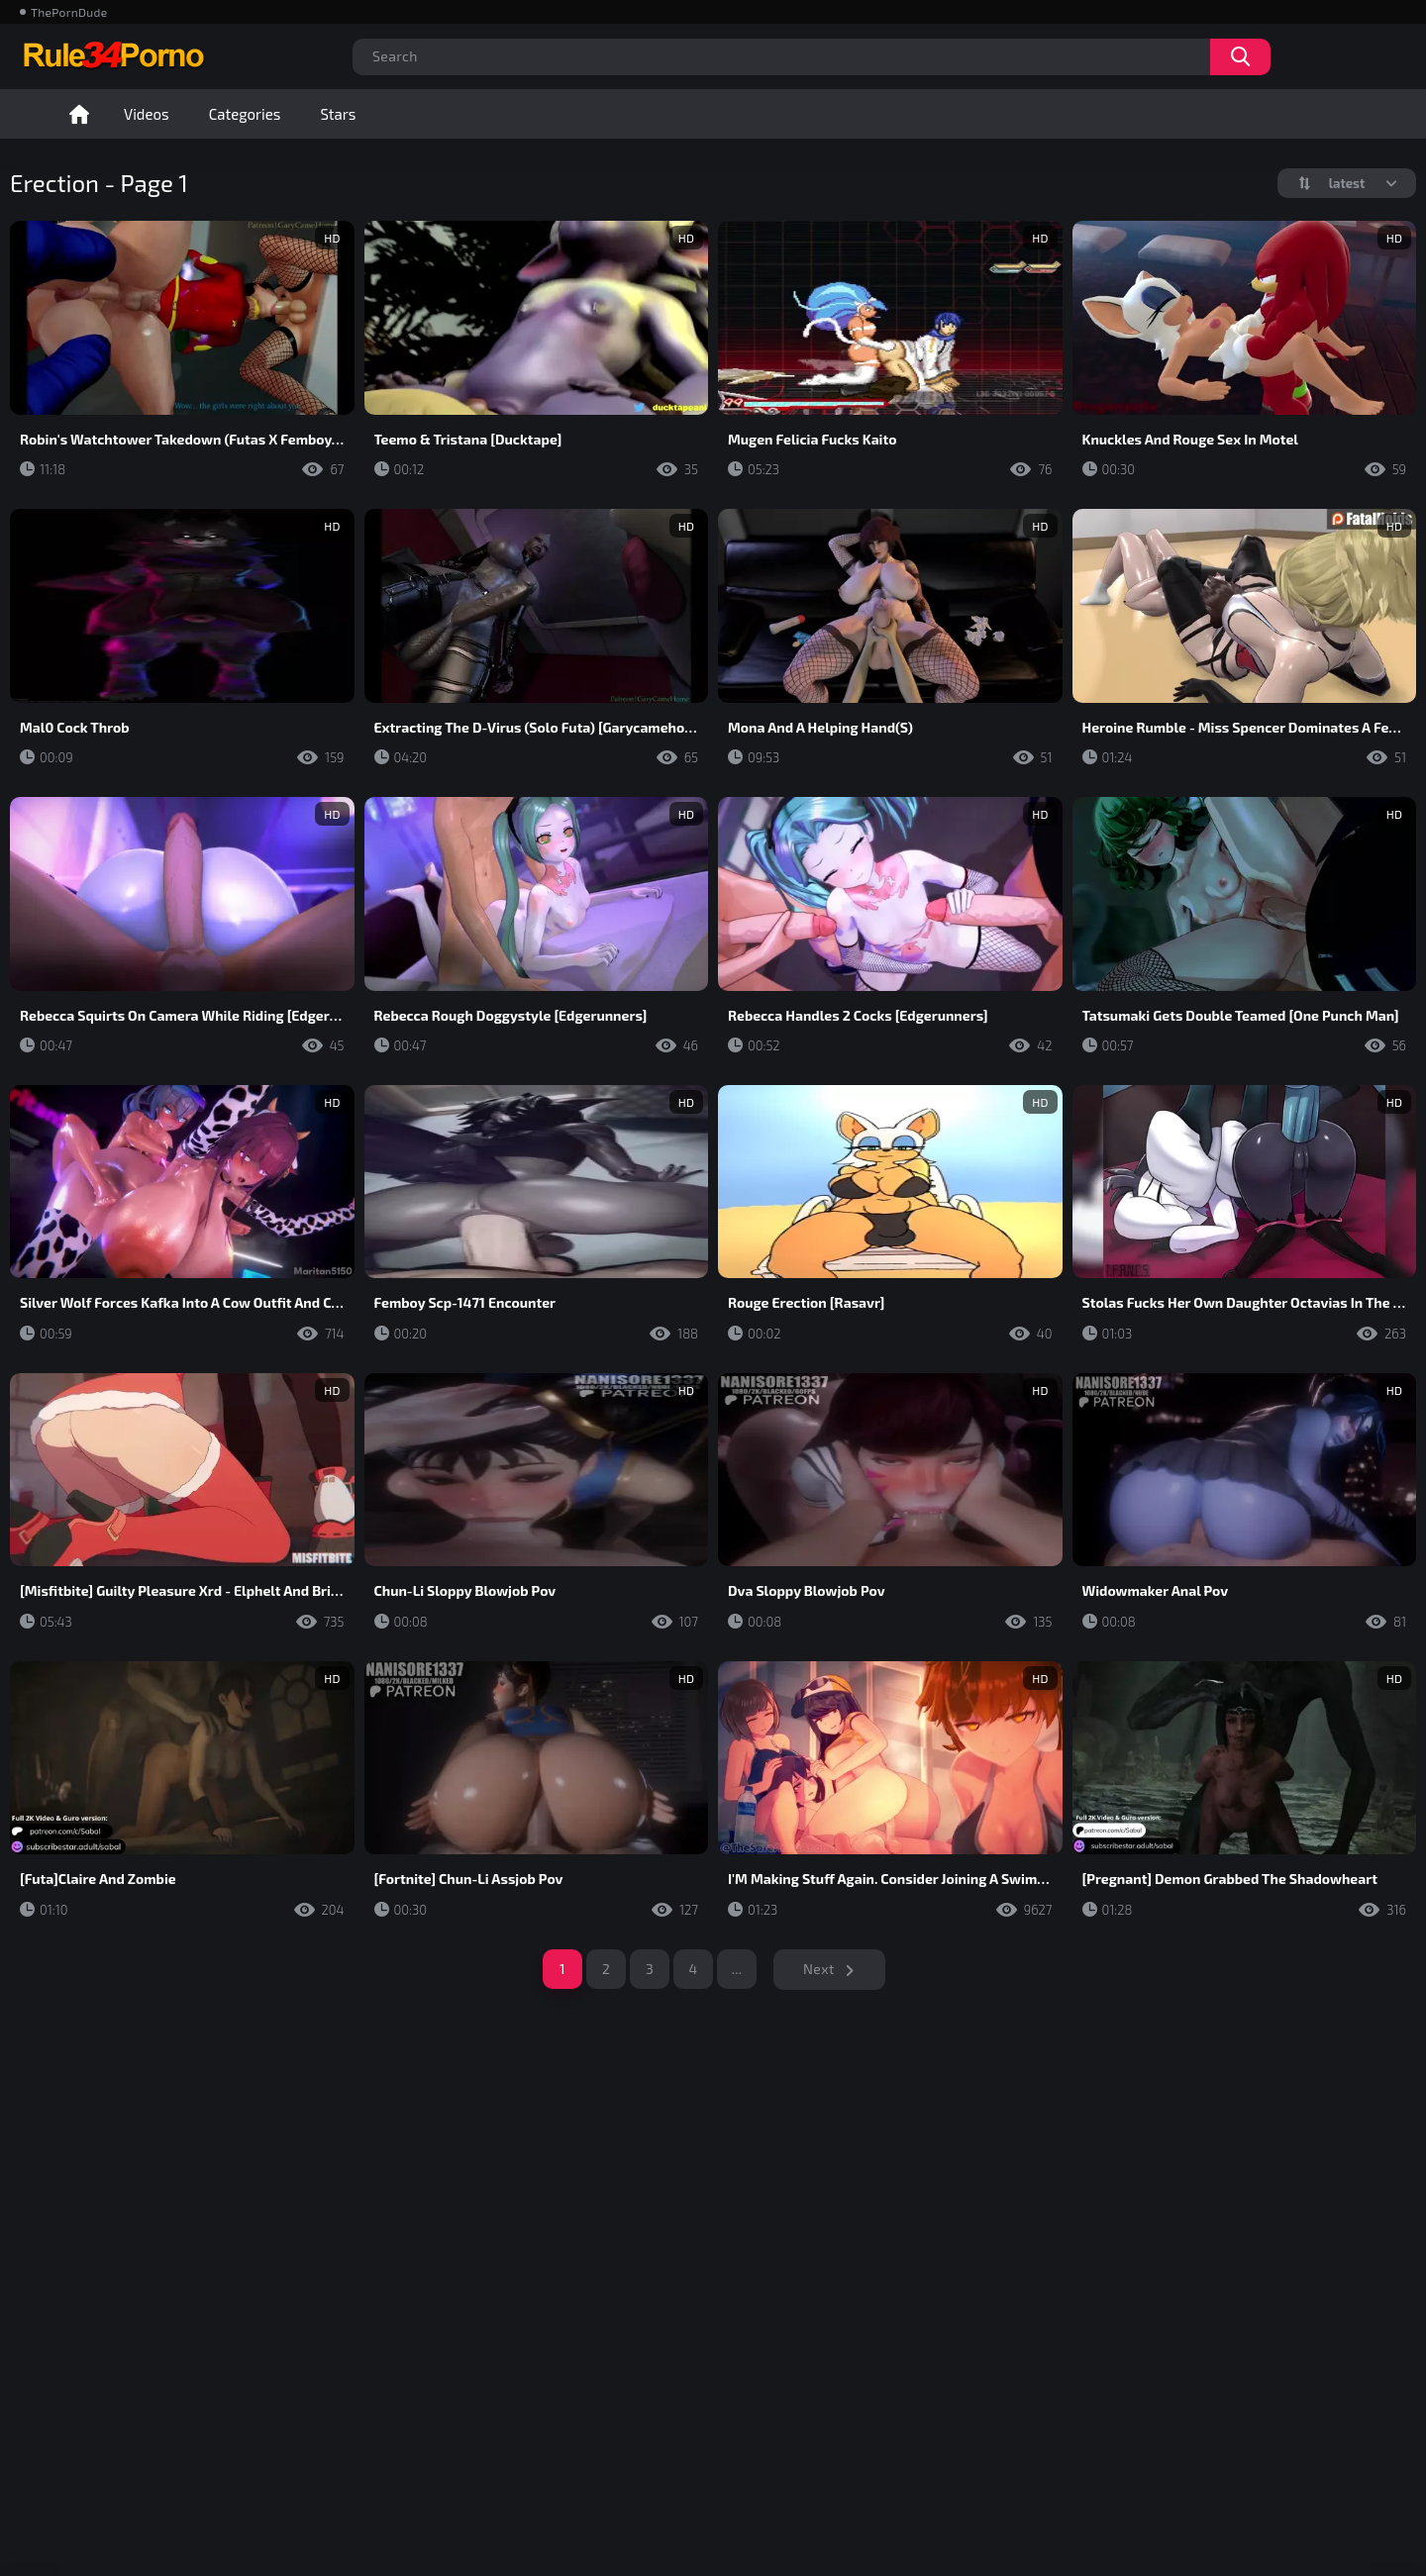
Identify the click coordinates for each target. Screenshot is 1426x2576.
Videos (146, 114)
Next (819, 1968)
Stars (338, 114)
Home (79, 114)
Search (1240, 57)
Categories (245, 114)
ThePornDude (69, 12)
